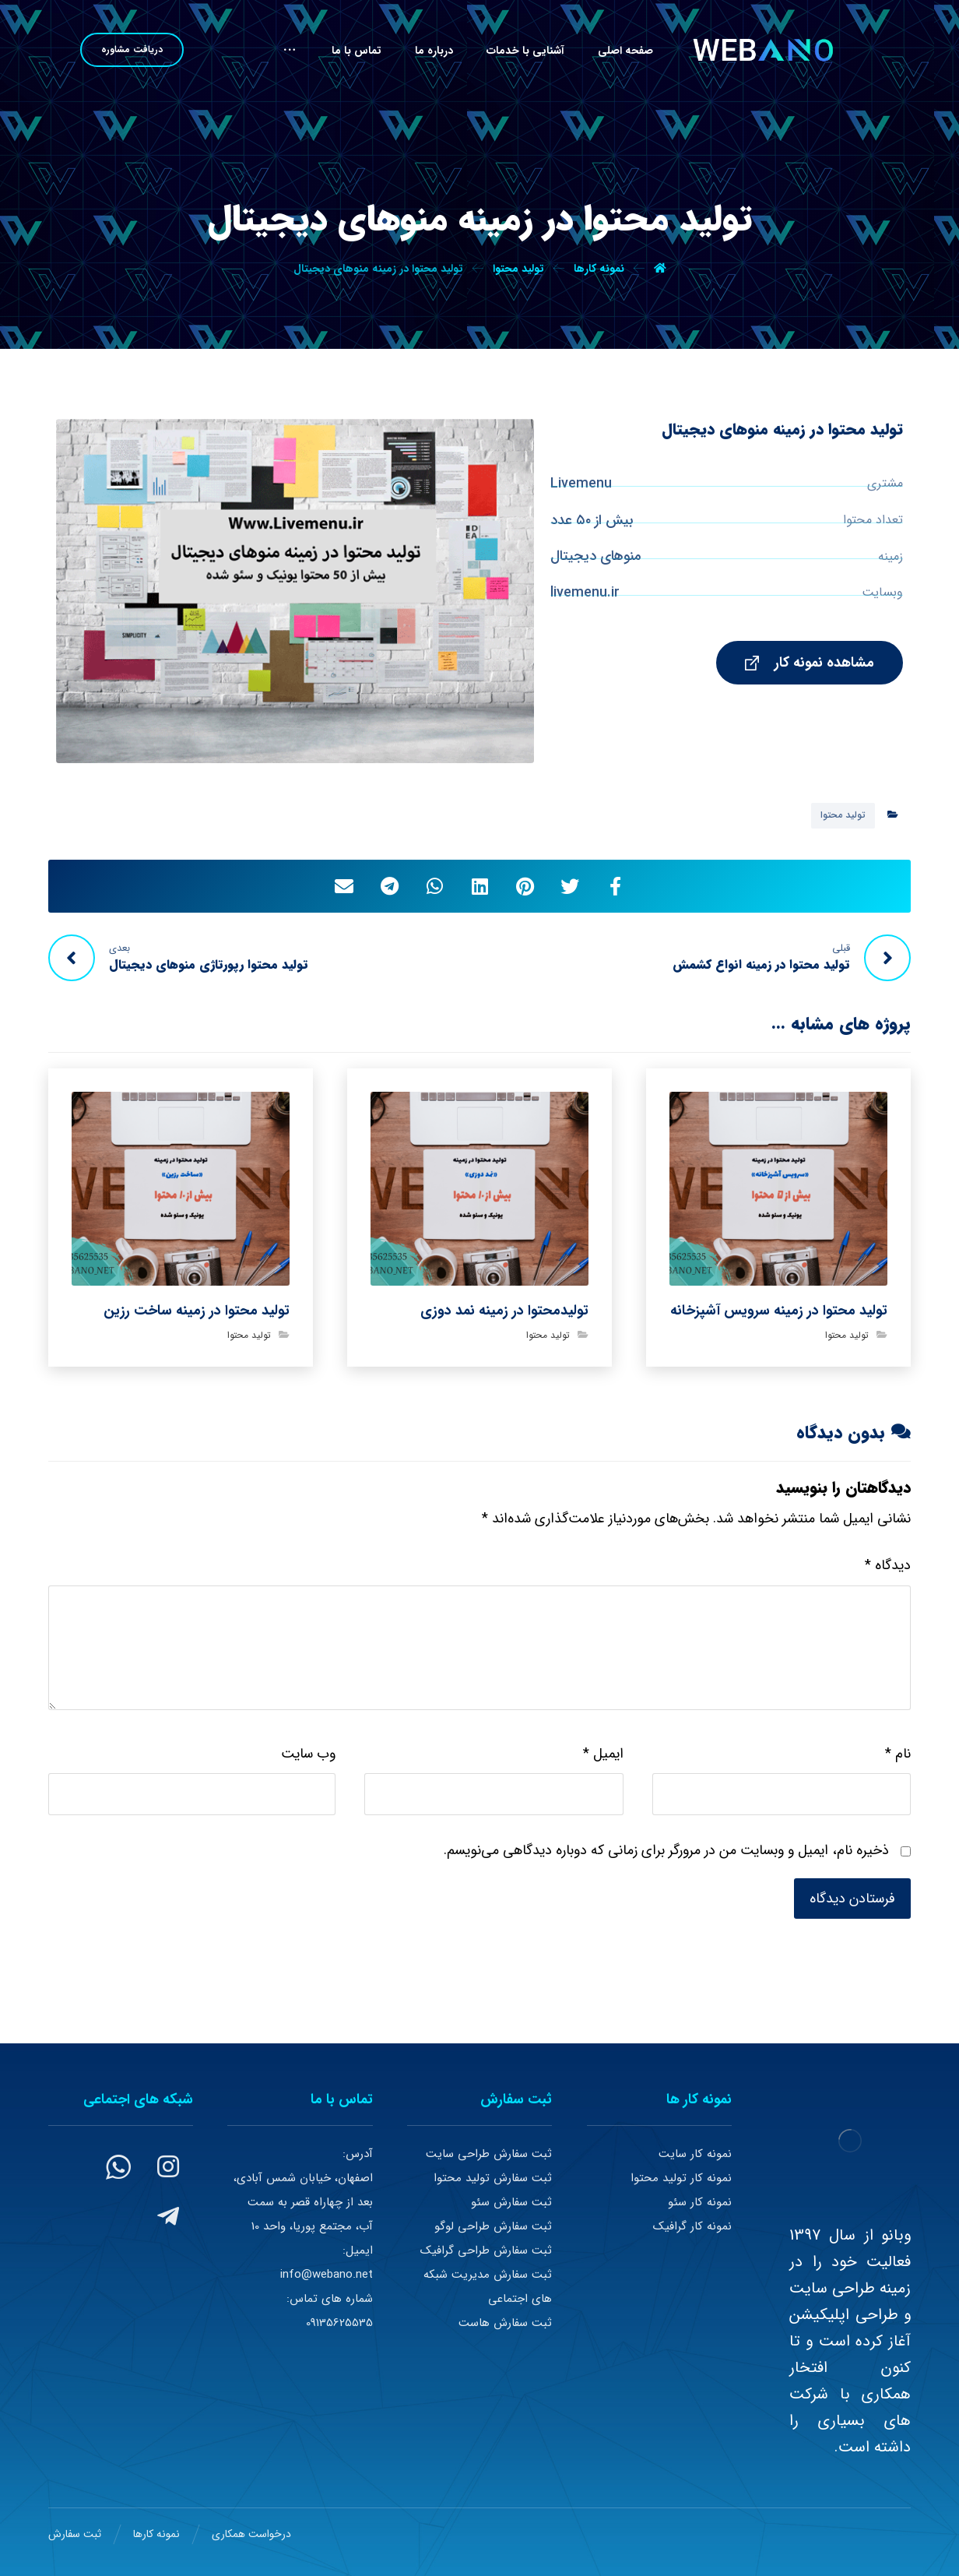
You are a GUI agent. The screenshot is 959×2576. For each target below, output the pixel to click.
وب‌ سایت (308, 1754)
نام (898, 1754)
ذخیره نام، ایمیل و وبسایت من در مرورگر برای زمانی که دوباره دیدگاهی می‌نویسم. (666, 1850)
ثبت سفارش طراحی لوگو (493, 2226)
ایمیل (603, 1754)
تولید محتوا (843, 815)
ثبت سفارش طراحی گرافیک (486, 2250)
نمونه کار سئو (700, 2202)
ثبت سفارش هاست (505, 2323)
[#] (168, 2166)
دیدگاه (888, 1565)
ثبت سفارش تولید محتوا (493, 2178)
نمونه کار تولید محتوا (681, 2178)
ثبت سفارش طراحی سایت (489, 2154)
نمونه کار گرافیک (692, 2226)
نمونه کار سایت (695, 2154)
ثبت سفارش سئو (511, 2202)
